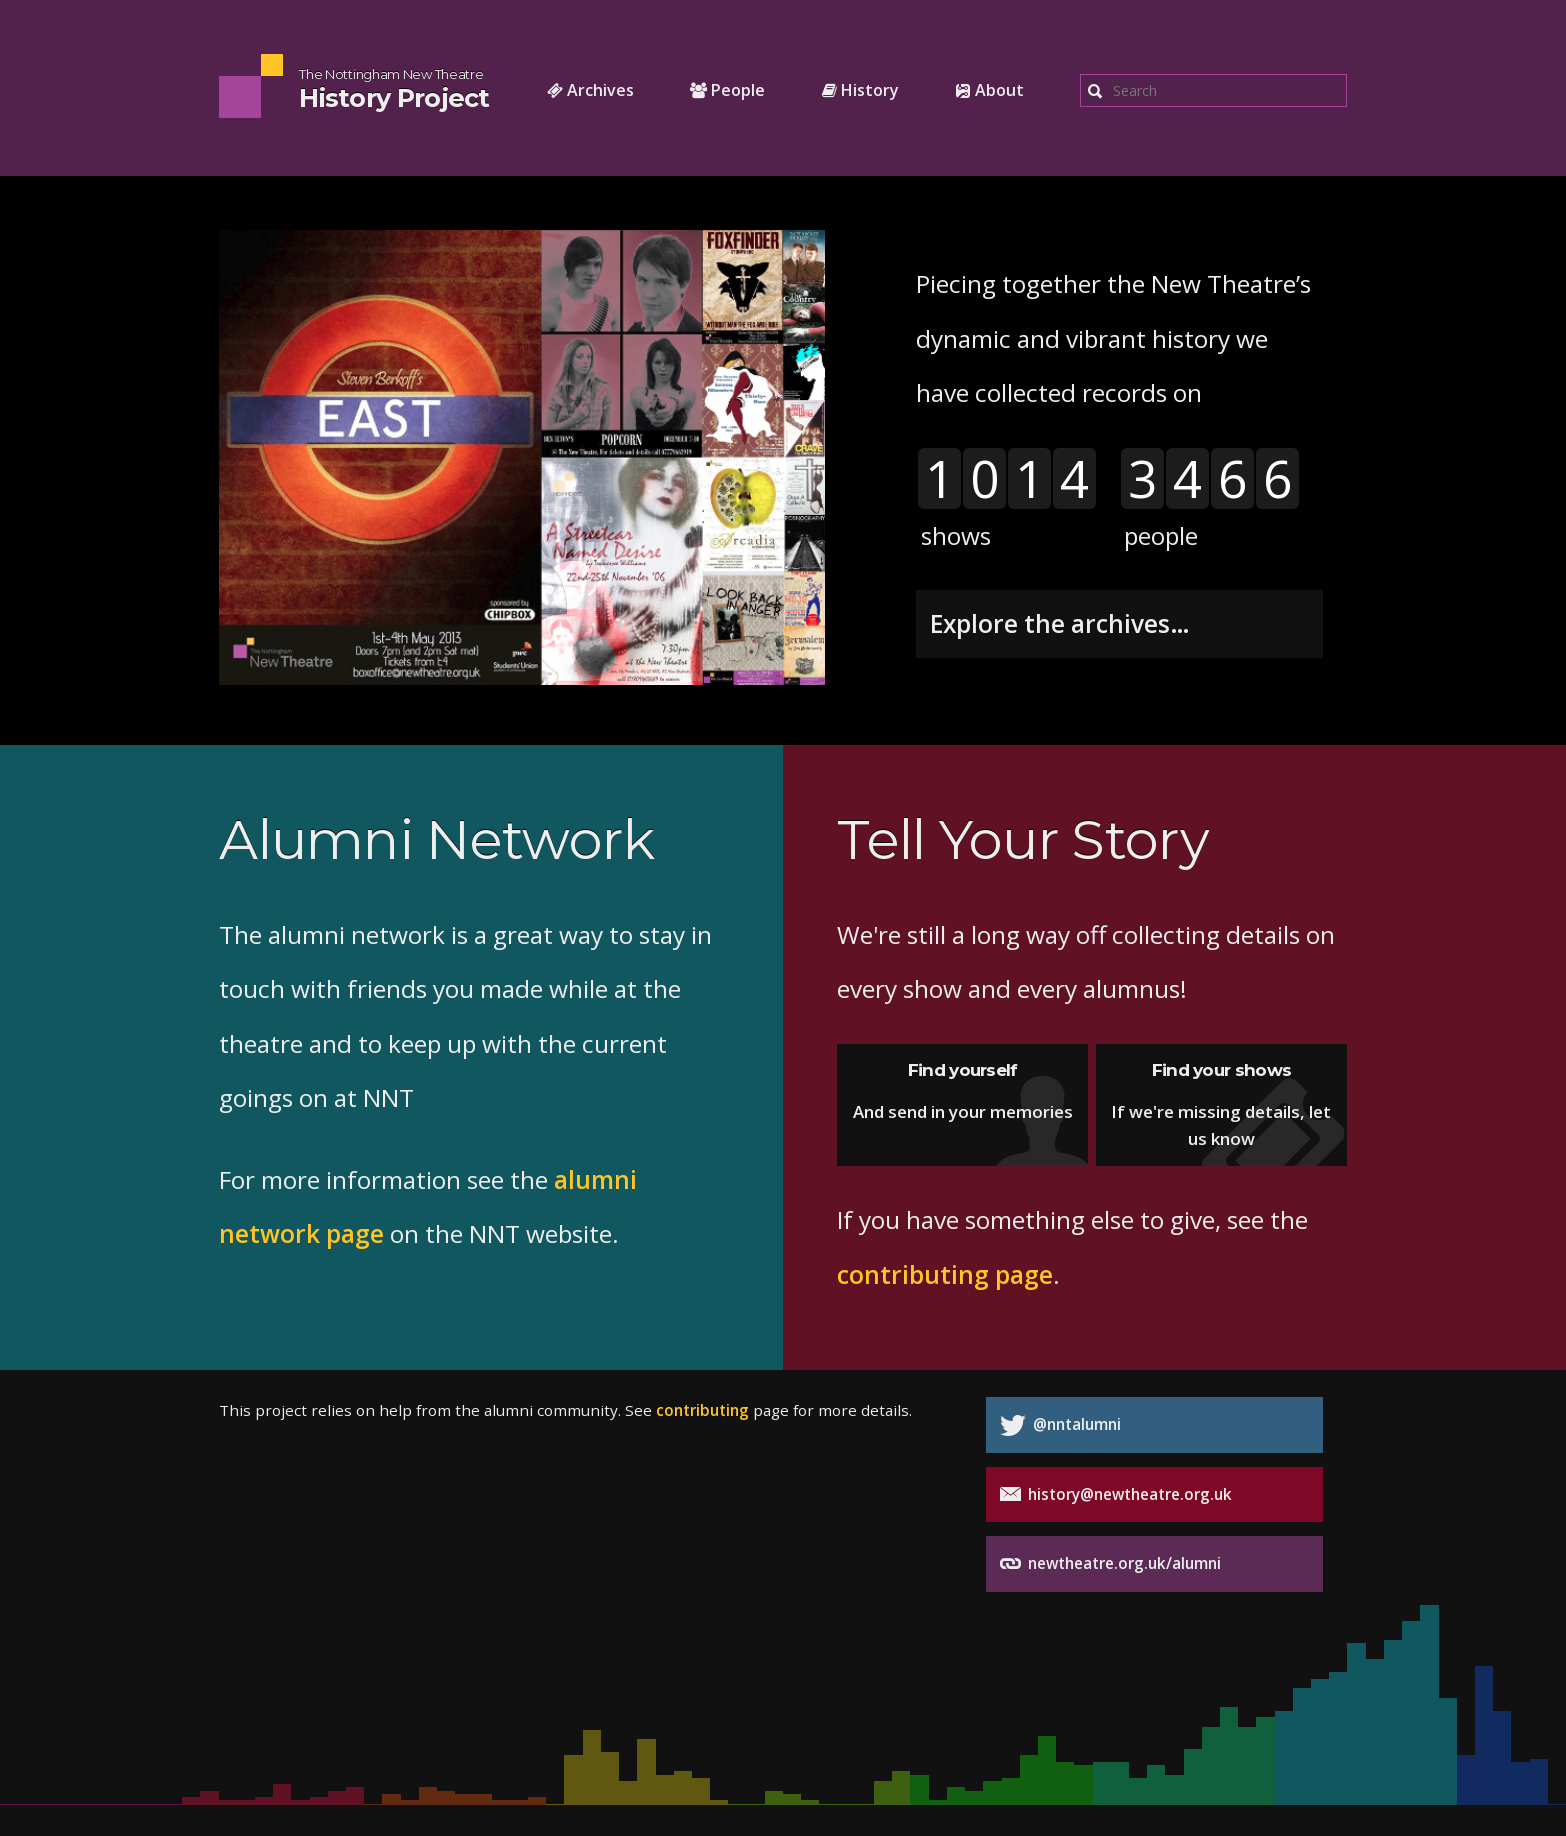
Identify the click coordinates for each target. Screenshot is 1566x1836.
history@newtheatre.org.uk (1116, 1494)
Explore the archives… (1060, 623)
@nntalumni (1060, 1425)
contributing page (945, 1274)
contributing (702, 1410)
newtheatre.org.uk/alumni (1110, 1563)
